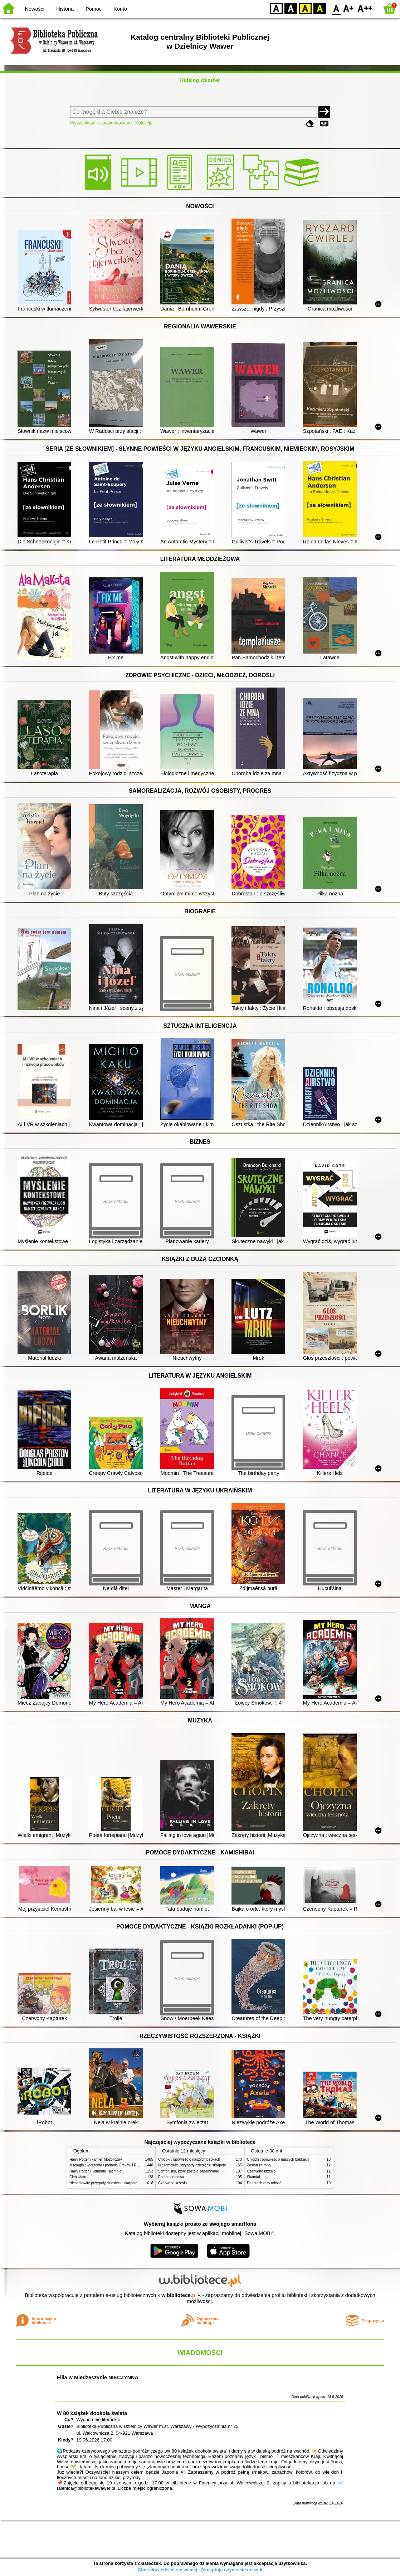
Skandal (253, 2177)
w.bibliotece (179, 2295)
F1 (348, 8)
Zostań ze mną (259, 2165)
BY (319, 8)
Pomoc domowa (171, 2177)
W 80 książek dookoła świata (92, 2413)
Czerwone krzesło (172, 2183)
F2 (365, 8)
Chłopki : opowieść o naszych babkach (189, 2159)
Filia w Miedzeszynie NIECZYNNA (97, 2377)
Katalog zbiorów (200, 80)
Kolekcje (143, 123)
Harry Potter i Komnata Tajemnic (95, 2171)
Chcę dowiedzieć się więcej (167, 2569)
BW (291, 8)
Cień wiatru (78, 2177)
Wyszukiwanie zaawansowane (101, 123)
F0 (336, 8)
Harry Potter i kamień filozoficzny (95, 2159)
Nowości (34, 9)
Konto (120, 9)
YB (305, 8)
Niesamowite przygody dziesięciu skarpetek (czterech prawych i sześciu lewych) (133, 2183)
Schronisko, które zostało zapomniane (188, 2171)
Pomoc (94, 9)
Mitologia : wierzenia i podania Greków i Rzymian (108, 2165)
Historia (65, 9)
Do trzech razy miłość (264, 2183)
